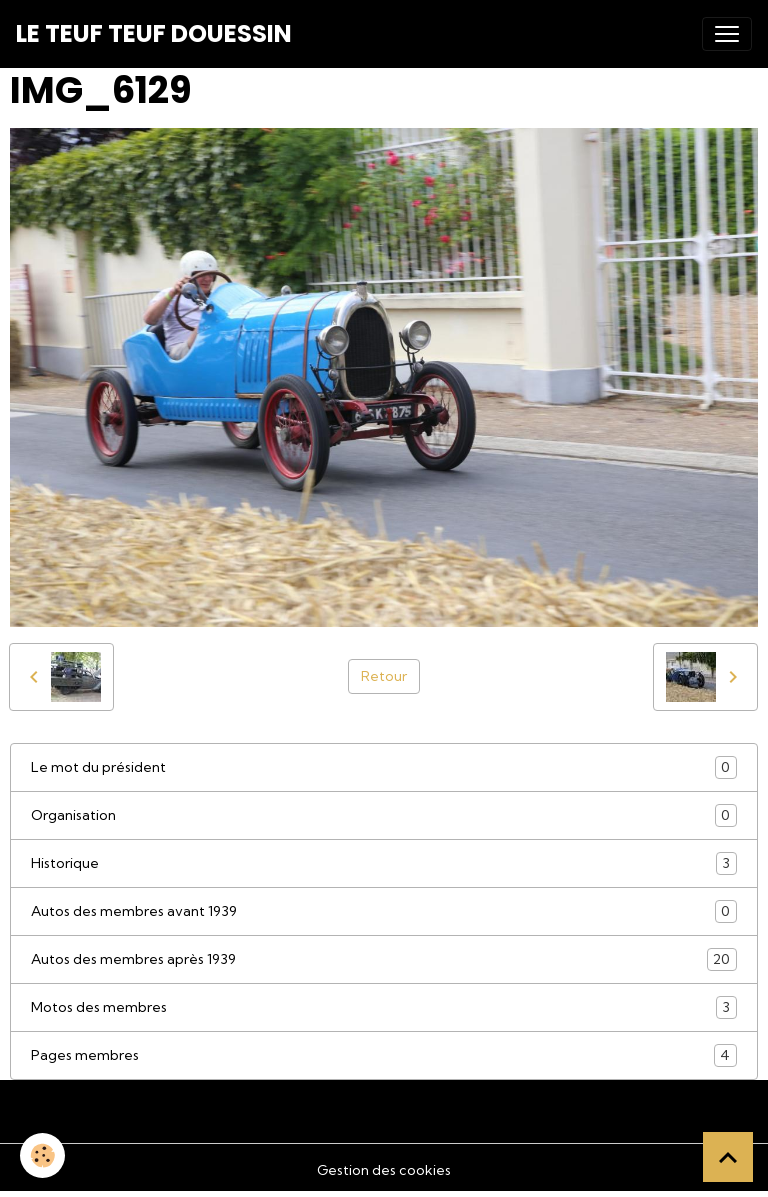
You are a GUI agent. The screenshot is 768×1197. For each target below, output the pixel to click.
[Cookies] (42, 1155)
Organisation (384, 815)
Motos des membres (384, 1007)
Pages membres (384, 1055)
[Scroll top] (728, 1157)
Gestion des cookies (384, 1170)
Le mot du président (384, 767)
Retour (384, 676)
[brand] (154, 34)
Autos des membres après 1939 (384, 959)
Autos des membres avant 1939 (384, 911)
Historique (384, 863)
